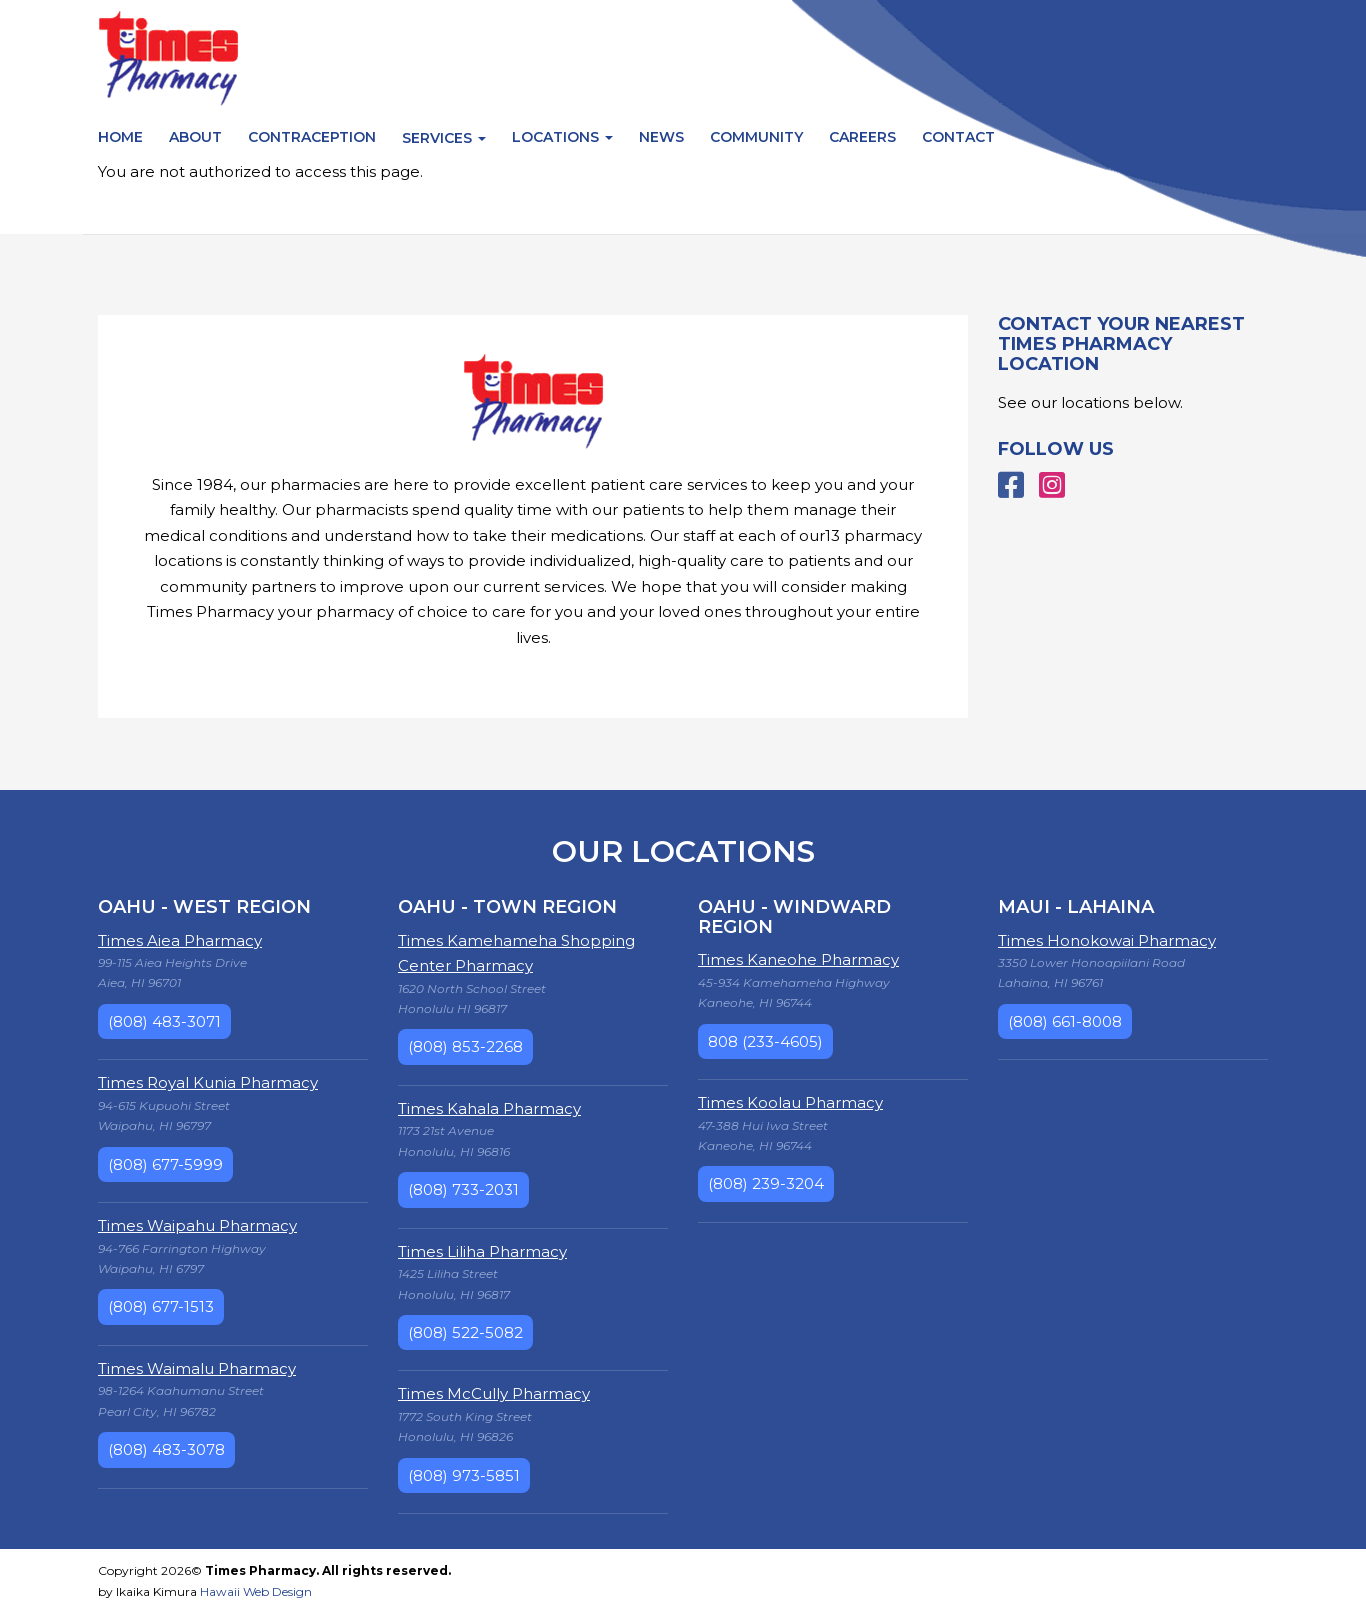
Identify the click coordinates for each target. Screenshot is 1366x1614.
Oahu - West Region (204, 907)
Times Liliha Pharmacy (482, 1251)
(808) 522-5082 (465, 1332)
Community (756, 137)
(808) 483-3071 (164, 1021)
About (195, 137)
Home (120, 137)
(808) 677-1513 (161, 1306)
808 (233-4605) (765, 1041)
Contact (958, 137)
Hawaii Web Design (256, 1591)
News (661, 137)
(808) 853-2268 (465, 1046)
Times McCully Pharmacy (494, 1393)
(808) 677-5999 (165, 1164)
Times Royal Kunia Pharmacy (208, 1082)
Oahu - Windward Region (794, 917)
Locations (562, 137)
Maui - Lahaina (1076, 907)
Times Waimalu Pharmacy (197, 1368)
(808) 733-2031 (463, 1189)
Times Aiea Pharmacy (180, 940)
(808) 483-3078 (166, 1449)
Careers (862, 137)
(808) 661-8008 (1065, 1021)
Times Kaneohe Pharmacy (798, 959)
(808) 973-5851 (464, 1475)
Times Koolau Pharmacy (790, 1102)
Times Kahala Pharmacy (489, 1108)
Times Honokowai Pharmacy (1107, 940)
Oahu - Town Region (507, 907)
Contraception (312, 137)
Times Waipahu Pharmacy (197, 1225)
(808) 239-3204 (766, 1183)
